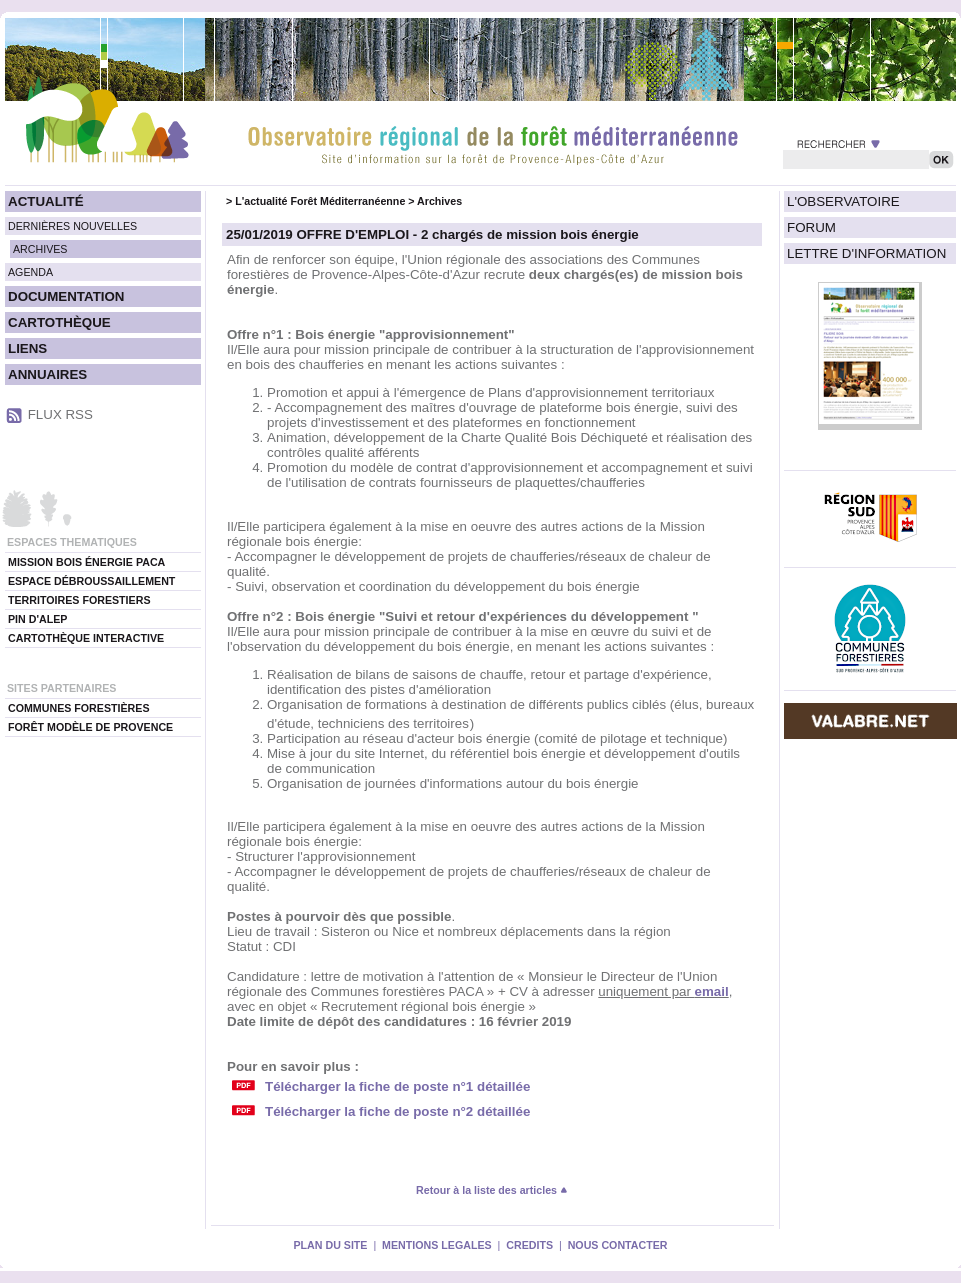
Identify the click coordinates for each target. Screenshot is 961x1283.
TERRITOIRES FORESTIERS (79, 600)
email (712, 991)
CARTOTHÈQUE (59, 322)
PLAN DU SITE (330, 1245)
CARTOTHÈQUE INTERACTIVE (86, 638)
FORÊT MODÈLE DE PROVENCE (90, 727)
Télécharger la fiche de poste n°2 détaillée (397, 1111)
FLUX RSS (60, 414)
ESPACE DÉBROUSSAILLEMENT (91, 581)
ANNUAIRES (47, 374)
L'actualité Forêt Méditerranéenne (320, 201)
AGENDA (30, 272)
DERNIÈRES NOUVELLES (72, 226)
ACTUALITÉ (46, 201)
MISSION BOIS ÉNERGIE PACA (86, 562)
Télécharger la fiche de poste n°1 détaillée (397, 1086)
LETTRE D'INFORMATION (866, 253)
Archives (439, 201)
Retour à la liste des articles (492, 1190)
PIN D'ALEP (37, 619)
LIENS (27, 348)
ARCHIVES (40, 249)
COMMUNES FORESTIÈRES (79, 708)
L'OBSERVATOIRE (843, 201)
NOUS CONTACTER (618, 1245)
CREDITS (529, 1245)
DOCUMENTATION (66, 296)
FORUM (811, 227)
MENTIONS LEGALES (437, 1245)
